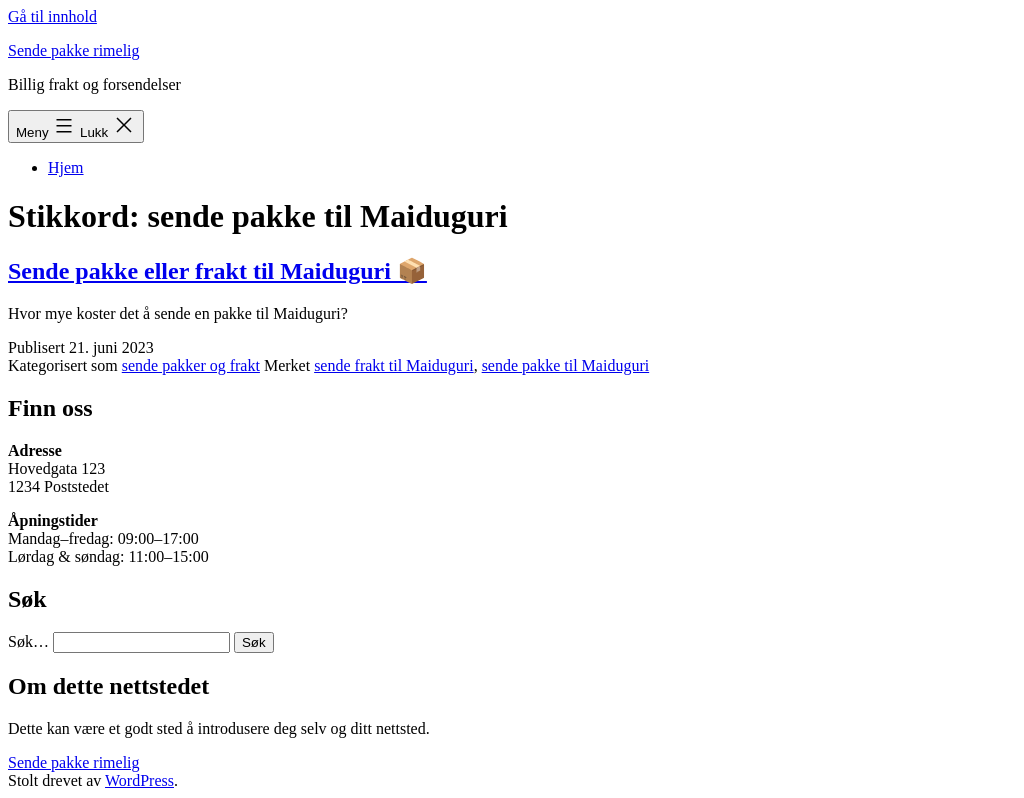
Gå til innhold (52, 16)
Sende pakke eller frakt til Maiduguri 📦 (217, 271)
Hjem (66, 167)
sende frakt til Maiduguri (394, 365)
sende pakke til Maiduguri (566, 365)
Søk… (28, 641)
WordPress (139, 780)
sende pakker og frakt (191, 365)
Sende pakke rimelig (74, 50)
